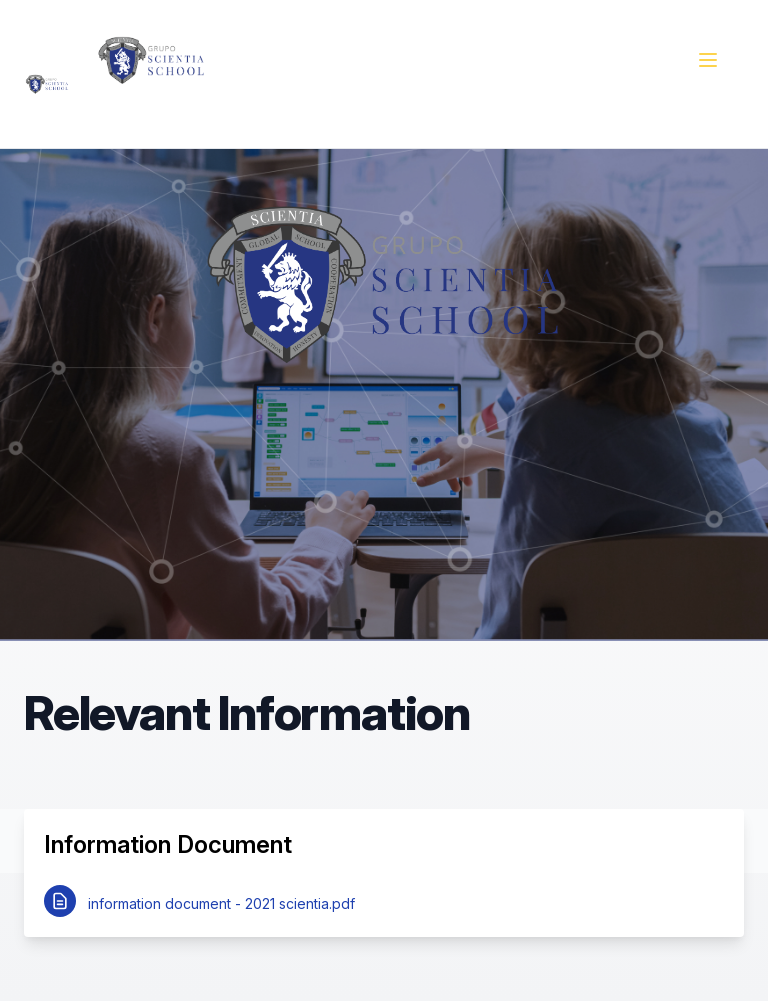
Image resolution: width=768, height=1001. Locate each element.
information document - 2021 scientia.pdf (221, 903)
